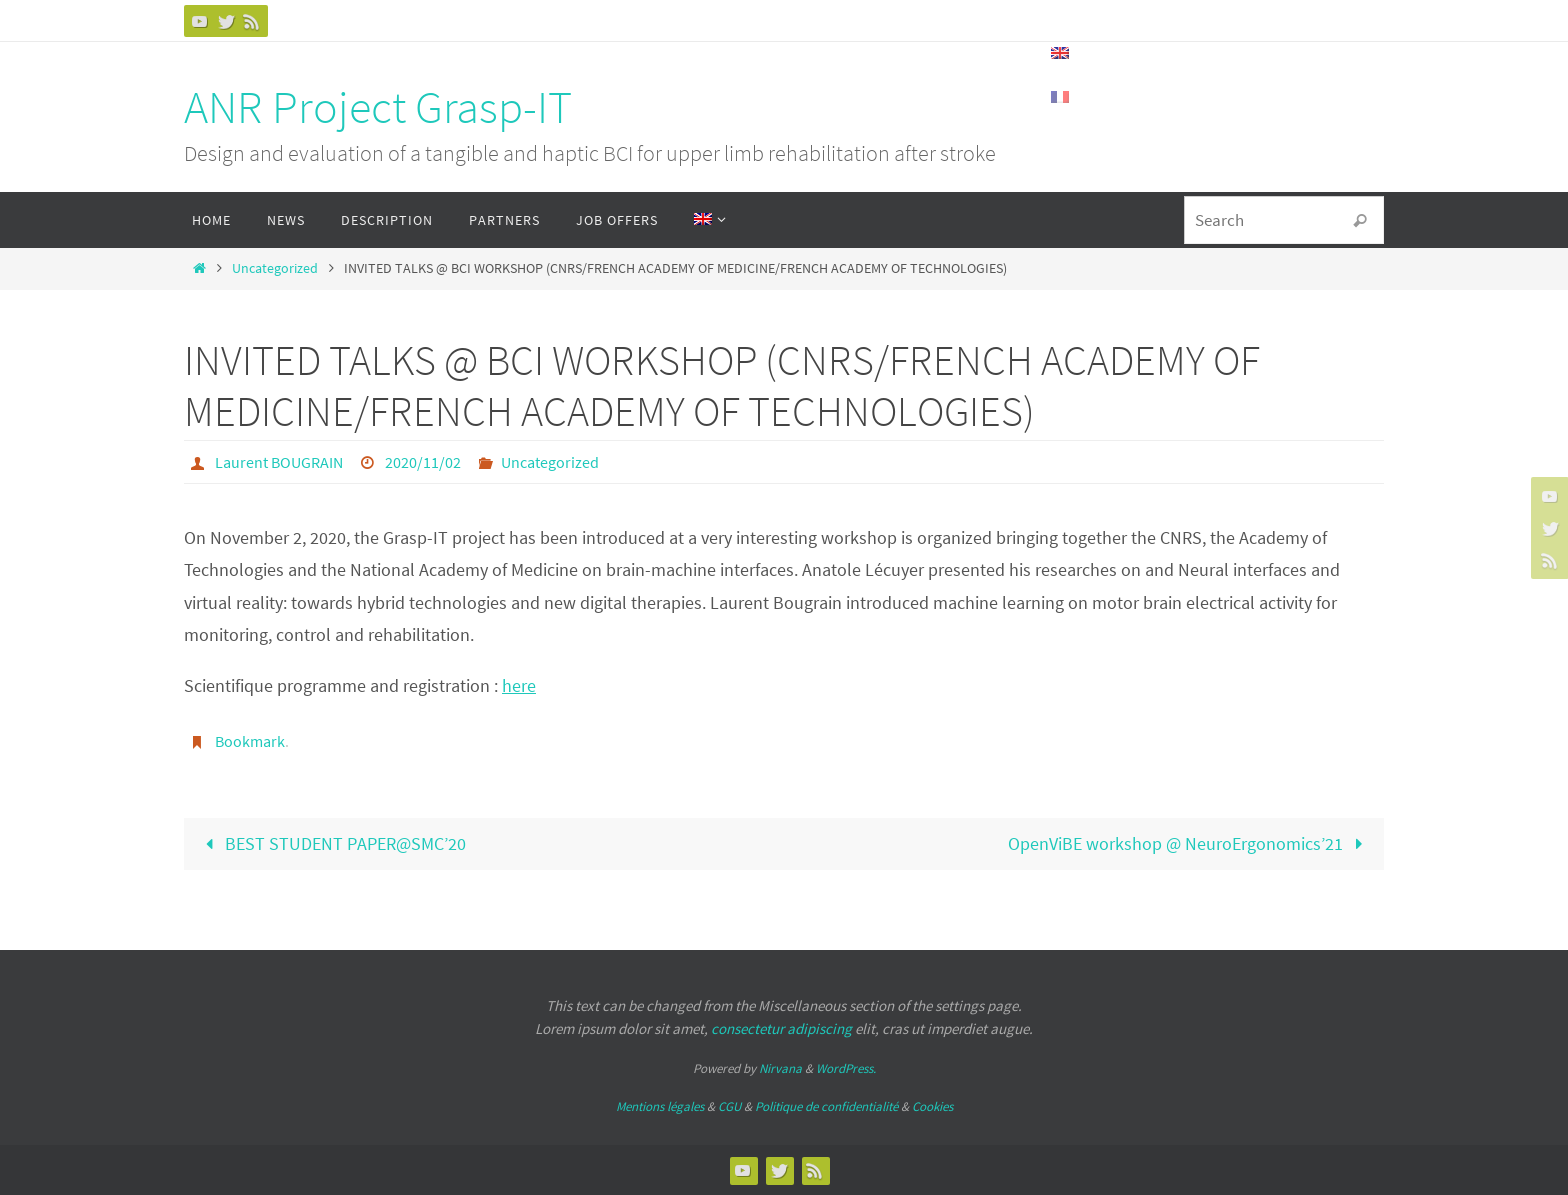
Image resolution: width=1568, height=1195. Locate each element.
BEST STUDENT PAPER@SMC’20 (331, 843)
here (519, 685)
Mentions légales (660, 1106)
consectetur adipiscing (781, 1028)
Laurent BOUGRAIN (279, 462)
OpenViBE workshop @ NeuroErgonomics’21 (1190, 843)
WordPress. (846, 1068)
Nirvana (780, 1068)
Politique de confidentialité (826, 1106)
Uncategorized (275, 268)
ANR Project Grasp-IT (378, 107)
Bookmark (250, 741)
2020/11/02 (423, 462)
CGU (729, 1106)
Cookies (932, 1106)
